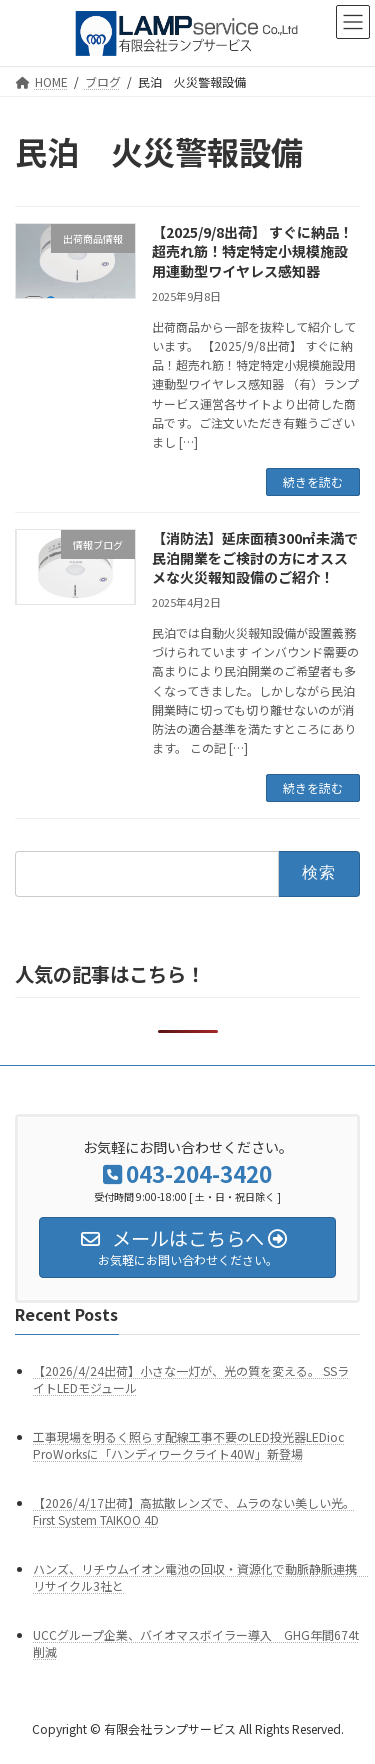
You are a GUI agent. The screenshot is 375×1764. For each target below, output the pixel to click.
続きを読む (313, 481)
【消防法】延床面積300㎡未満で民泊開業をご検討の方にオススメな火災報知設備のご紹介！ (255, 557)
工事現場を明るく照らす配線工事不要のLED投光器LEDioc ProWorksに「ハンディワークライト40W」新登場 (188, 1445)
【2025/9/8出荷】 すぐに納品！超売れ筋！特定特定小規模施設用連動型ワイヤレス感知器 (252, 251)
